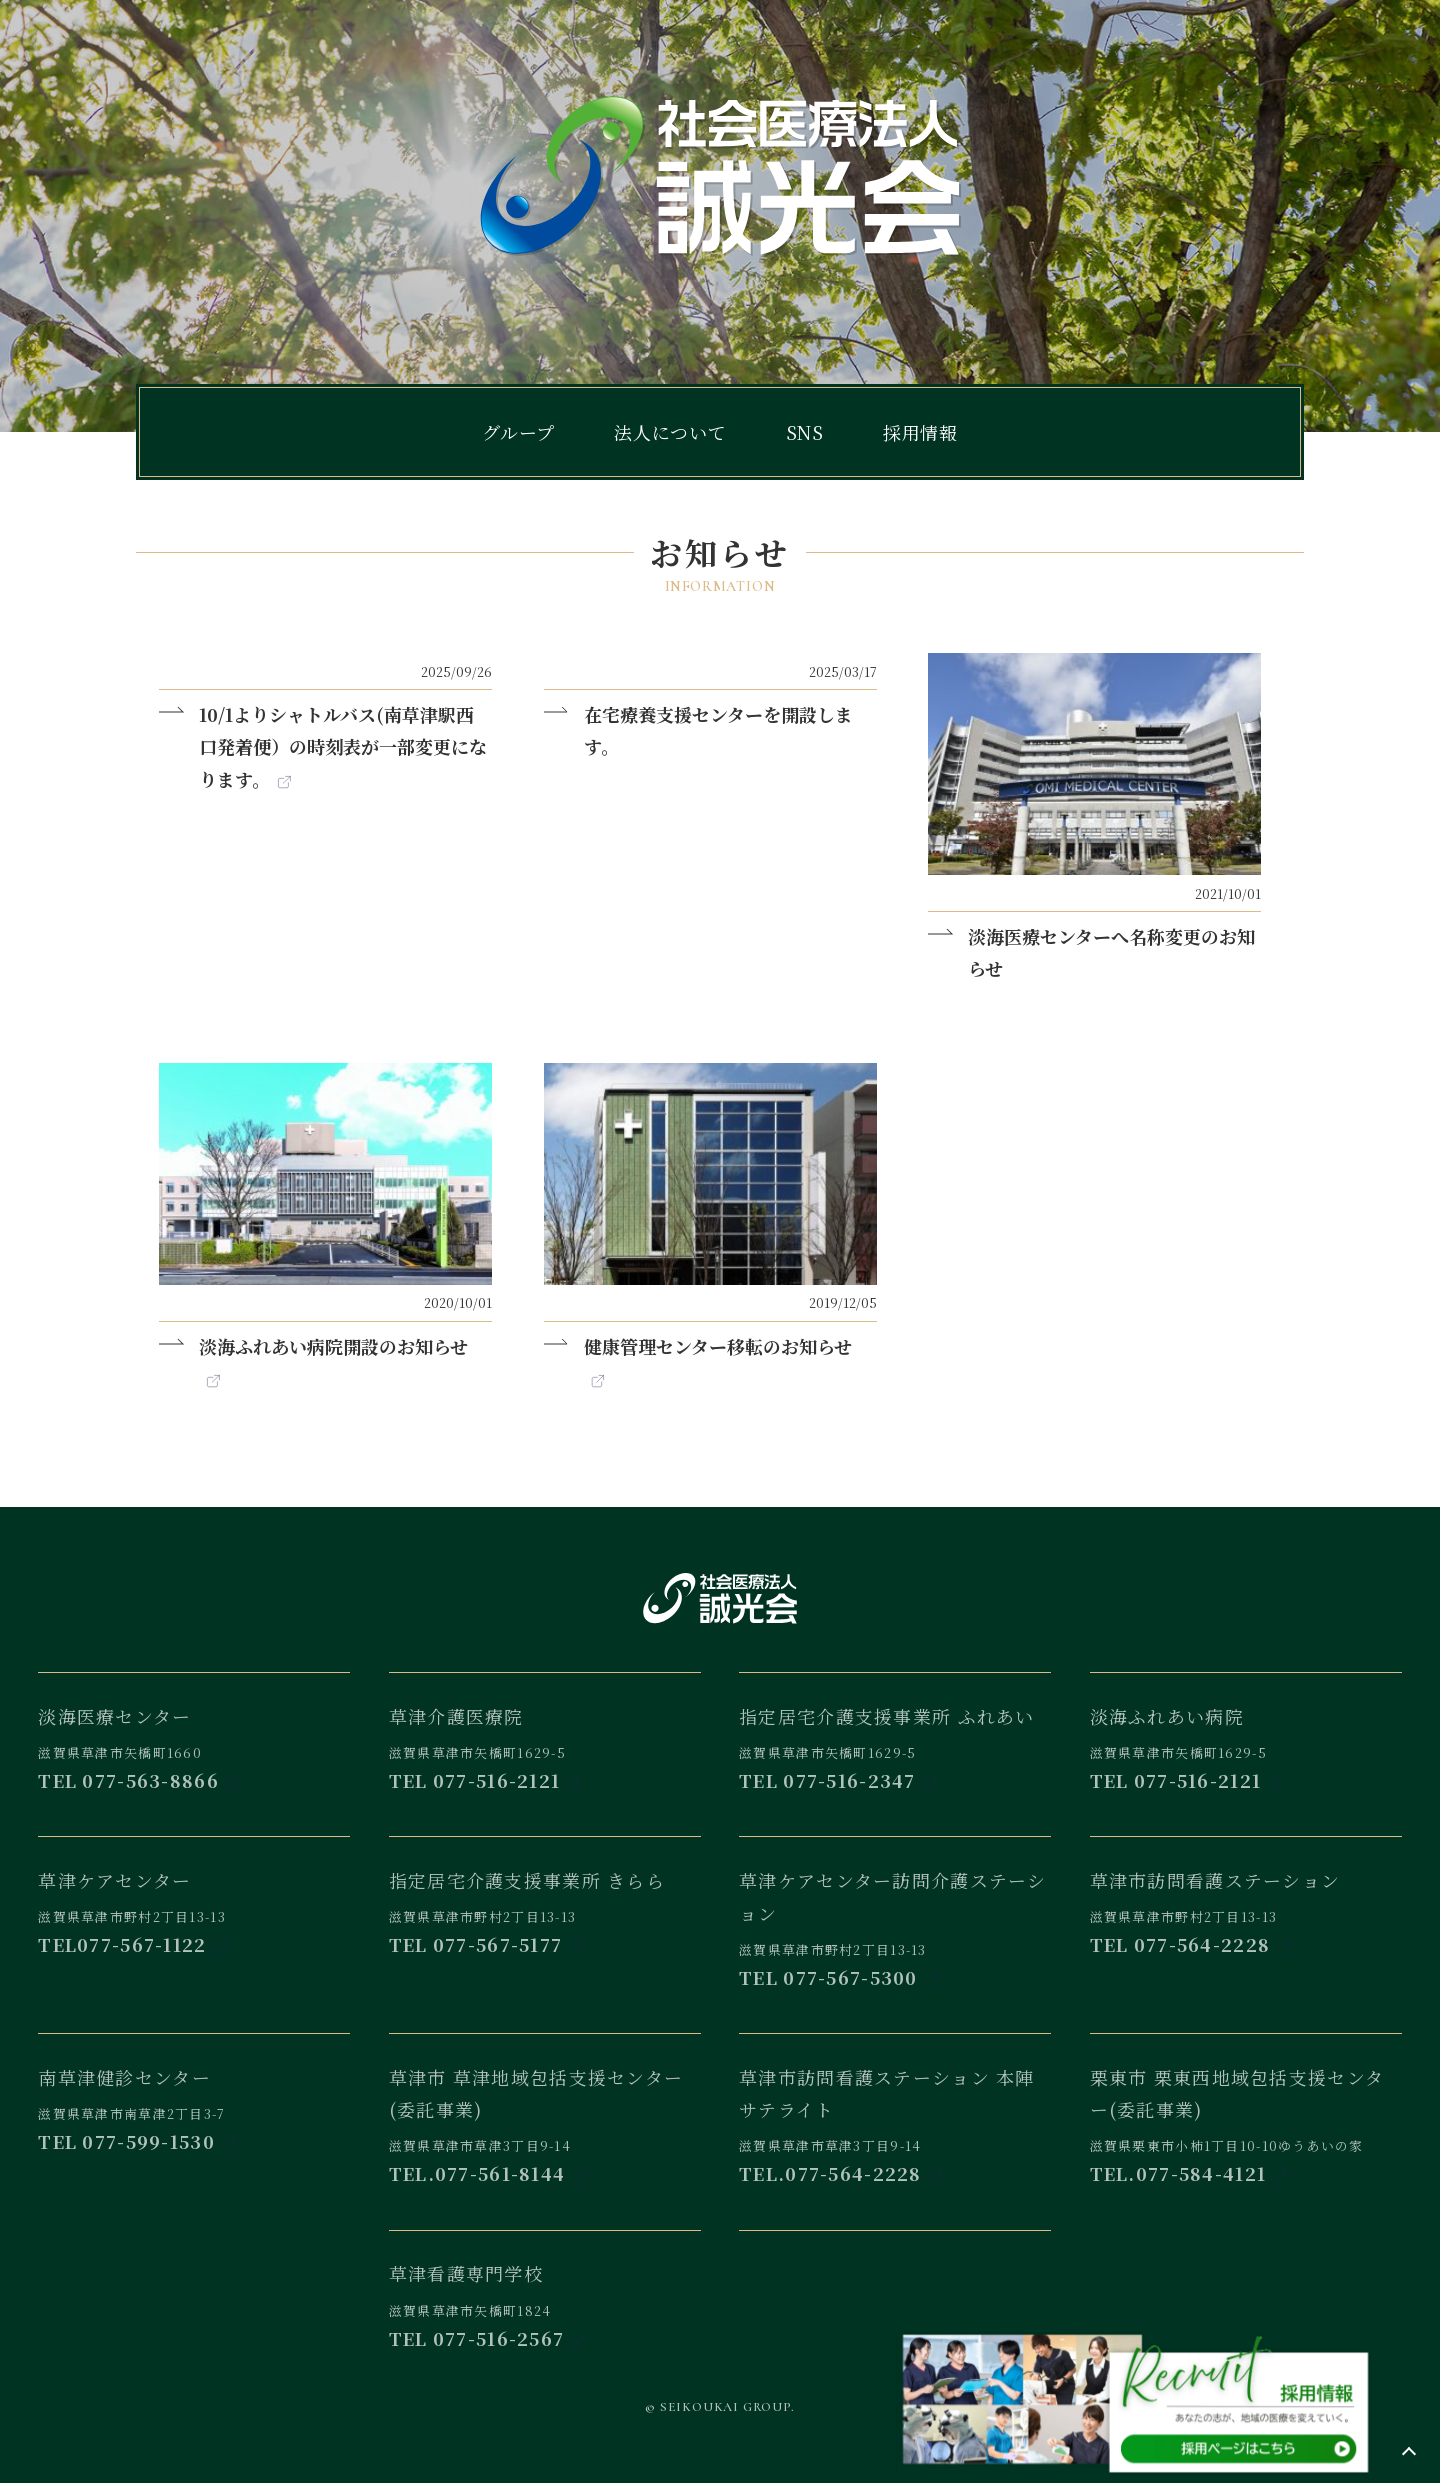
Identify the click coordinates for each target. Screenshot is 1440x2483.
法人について (670, 432)
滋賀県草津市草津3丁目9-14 (545, 2109)
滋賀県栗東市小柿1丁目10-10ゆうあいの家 (1246, 2109)
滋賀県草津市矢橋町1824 (545, 2290)
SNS (805, 432)
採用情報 (920, 432)
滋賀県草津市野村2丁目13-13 (194, 1896)
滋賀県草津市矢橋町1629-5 (545, 1732)
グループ (518, 432)
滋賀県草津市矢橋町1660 (194, 1732)
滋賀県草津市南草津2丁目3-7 (194, 2093)
